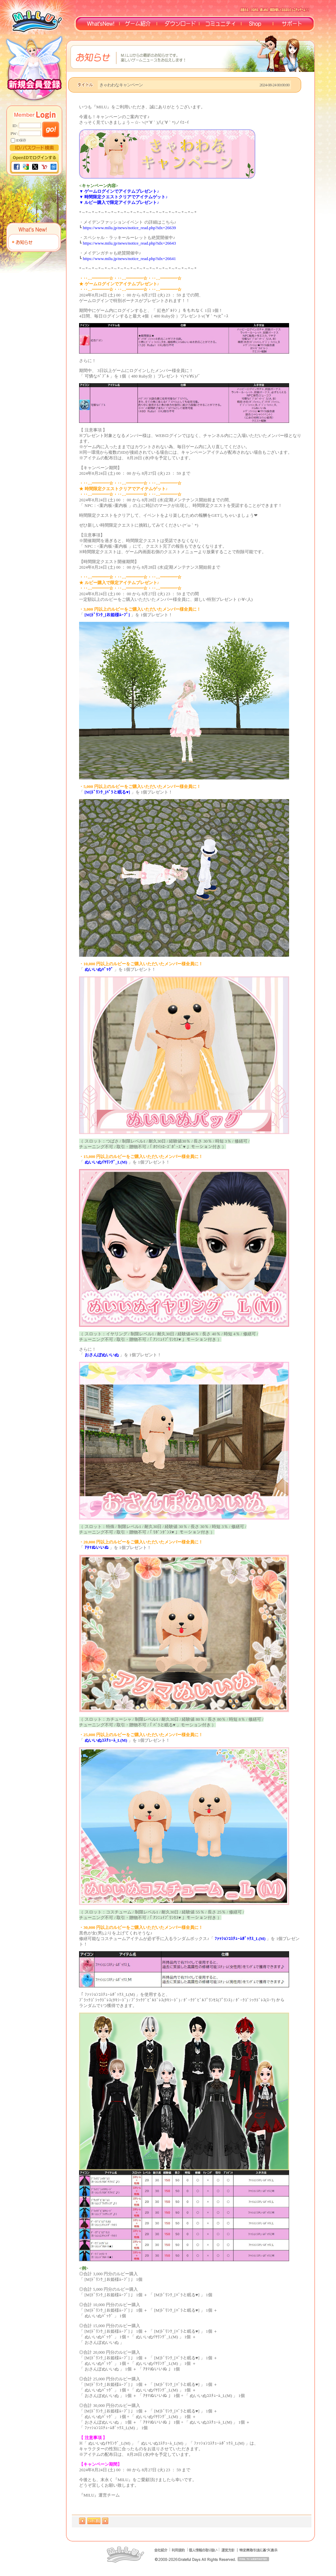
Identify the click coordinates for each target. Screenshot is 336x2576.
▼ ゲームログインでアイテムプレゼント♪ (119, 191)
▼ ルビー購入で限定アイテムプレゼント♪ (119, 202)
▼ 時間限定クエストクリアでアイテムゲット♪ (123, 196)
